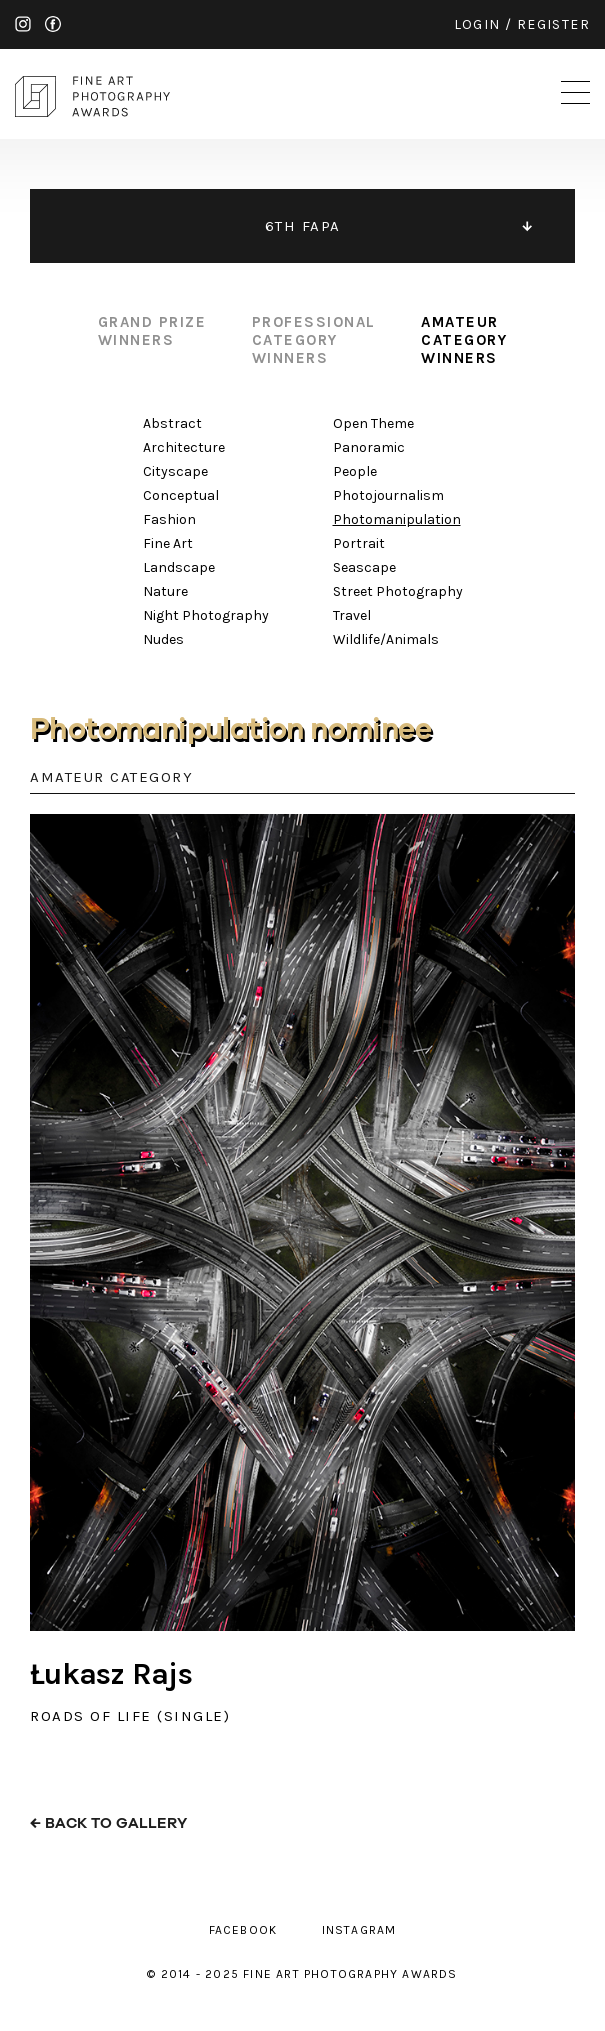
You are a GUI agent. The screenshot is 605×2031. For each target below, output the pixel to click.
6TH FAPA (303, 226)
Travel (352, 615)
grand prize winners (152, 331)
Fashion (169, 519)
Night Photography (206, 615)
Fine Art (168, 543)
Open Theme (373, 423)
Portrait (359, 543)
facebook (53, 24)
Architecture (184, 447)
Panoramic (369, 447)
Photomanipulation (397, 519)
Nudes (163, 639)
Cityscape (175, 471)
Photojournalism (388, 495)
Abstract (172, 423)
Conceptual (181, 495)
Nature (165, 591)
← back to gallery (108, 1823)
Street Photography (398, 591)
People (355, 471)
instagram (23, 24)
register (553, 24)
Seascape (364, 567)
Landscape (179, 567)
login (477, 24)
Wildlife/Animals (386, 639)
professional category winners (314, 340)
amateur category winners (464, 340)
